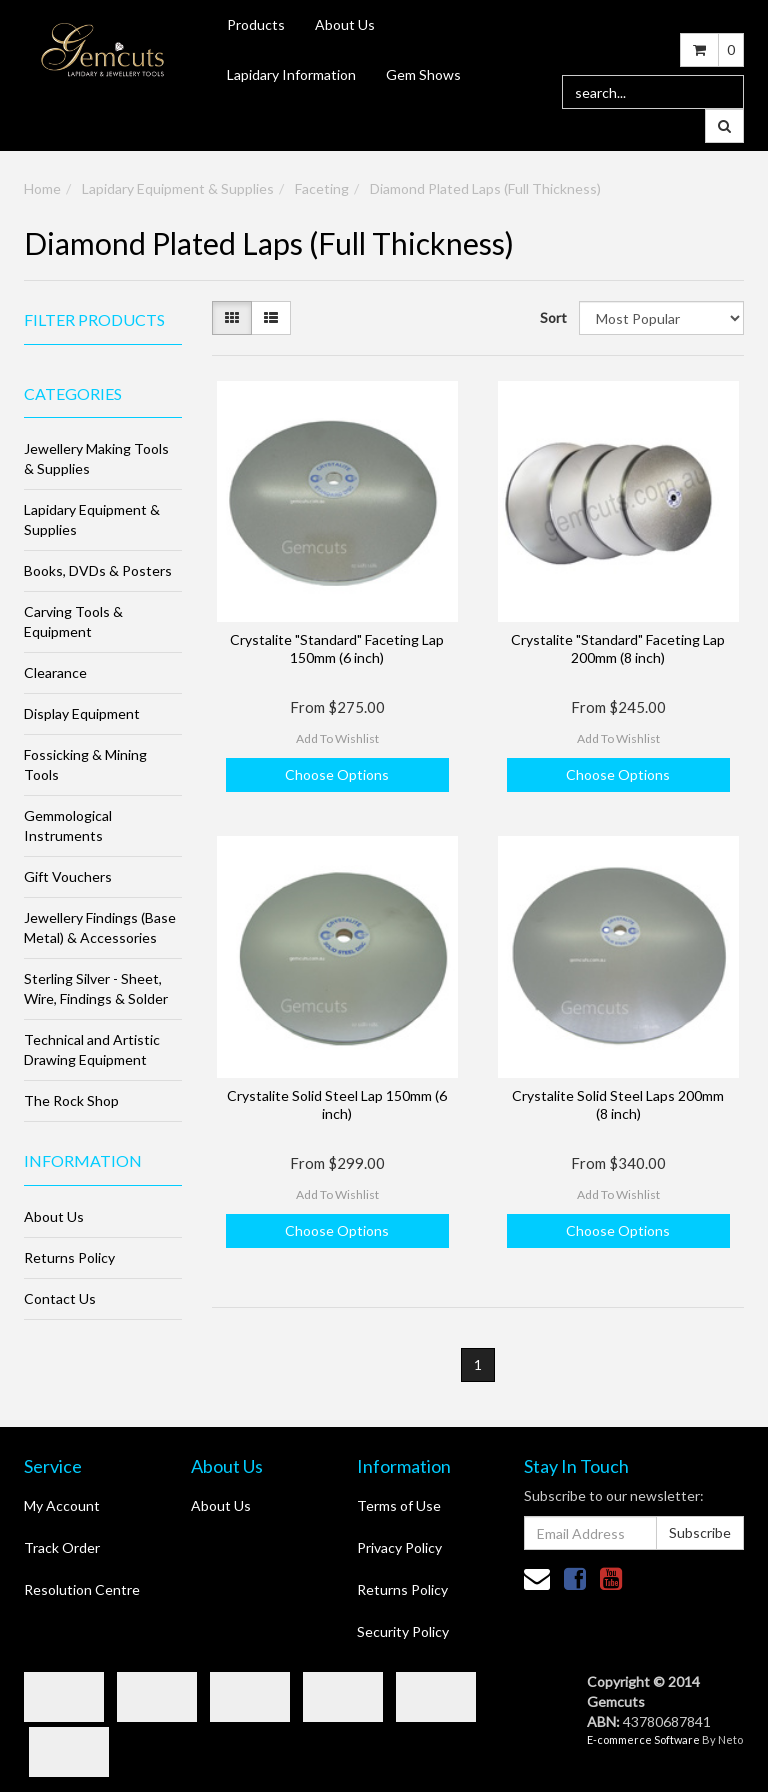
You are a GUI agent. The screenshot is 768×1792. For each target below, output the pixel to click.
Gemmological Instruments (68, 825)
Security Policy (403, 1631)
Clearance (55, 672)
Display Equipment (82, 713)
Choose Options (337, 774)
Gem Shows (423, 74)
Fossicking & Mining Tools (85, 764)
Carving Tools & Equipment (73, 621)
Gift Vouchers (68, 876)
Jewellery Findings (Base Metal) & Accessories (100, 927)
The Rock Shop (71, 1100)
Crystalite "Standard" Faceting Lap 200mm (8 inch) (618, 648)
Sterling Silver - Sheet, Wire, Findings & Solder (96, 988)
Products (256, 24)
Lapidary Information (291, 74)
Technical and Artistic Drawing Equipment (92, 1049)
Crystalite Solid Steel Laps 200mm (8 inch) (618, 1104)
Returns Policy (69, 1257)
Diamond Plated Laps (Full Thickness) (485, 188)
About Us (345, 24)
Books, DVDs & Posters (98, 570)
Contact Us (60, 1298)
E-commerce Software (643, 1739)
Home (42, 188)
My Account (62, 1505)
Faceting (322, 188)
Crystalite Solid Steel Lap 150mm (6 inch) (337, 1104)
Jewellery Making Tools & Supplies (96, 458)
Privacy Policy (399, 1547)
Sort (552, 317)
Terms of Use (399, 1505)
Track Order (62, 1547)
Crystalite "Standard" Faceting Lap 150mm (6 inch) (337, 648)
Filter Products (94, 320)
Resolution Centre (82, 1589)
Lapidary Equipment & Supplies (178, 188)
